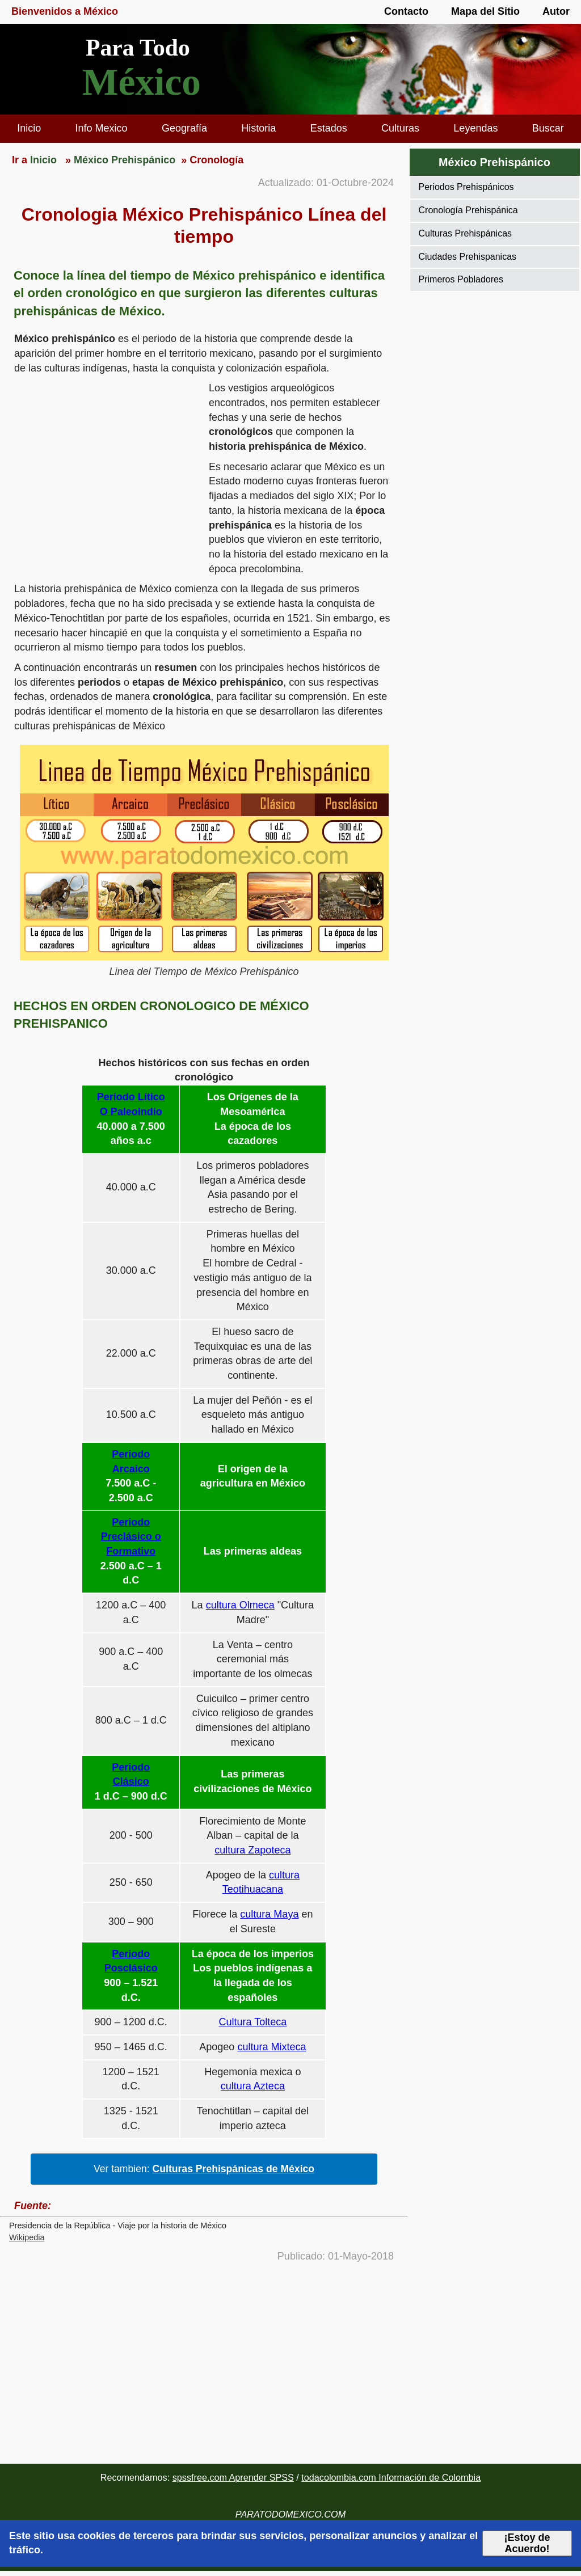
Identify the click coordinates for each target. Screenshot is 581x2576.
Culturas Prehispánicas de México (234, 2168)
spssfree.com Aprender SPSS (233, 2477)
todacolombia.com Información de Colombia (391, 2477)
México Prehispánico (494, 162)
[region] (104, 469)
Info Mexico (101, 128)
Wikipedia (26, 2237)
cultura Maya (269, 1914)
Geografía (184, 128)
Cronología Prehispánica (468, 210)
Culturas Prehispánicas (465, 233)
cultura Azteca (253, 2086)
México (141, 82)
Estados (328, 128)
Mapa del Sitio (485, 11)
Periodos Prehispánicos (466, 187)
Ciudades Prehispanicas (468, 256)
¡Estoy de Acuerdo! (527, 2543)
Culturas (400, 128)
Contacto (406, 11)
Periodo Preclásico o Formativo (131, 1537)
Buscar (548, 128)
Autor (556, 11)
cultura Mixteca (271, 2047)
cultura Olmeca (240, 1605)
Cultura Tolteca (253, 2022)
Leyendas (475, 128)
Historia (258, 128)
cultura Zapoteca (252, 1850)
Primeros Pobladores (461, 279)
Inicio (29, 128)
